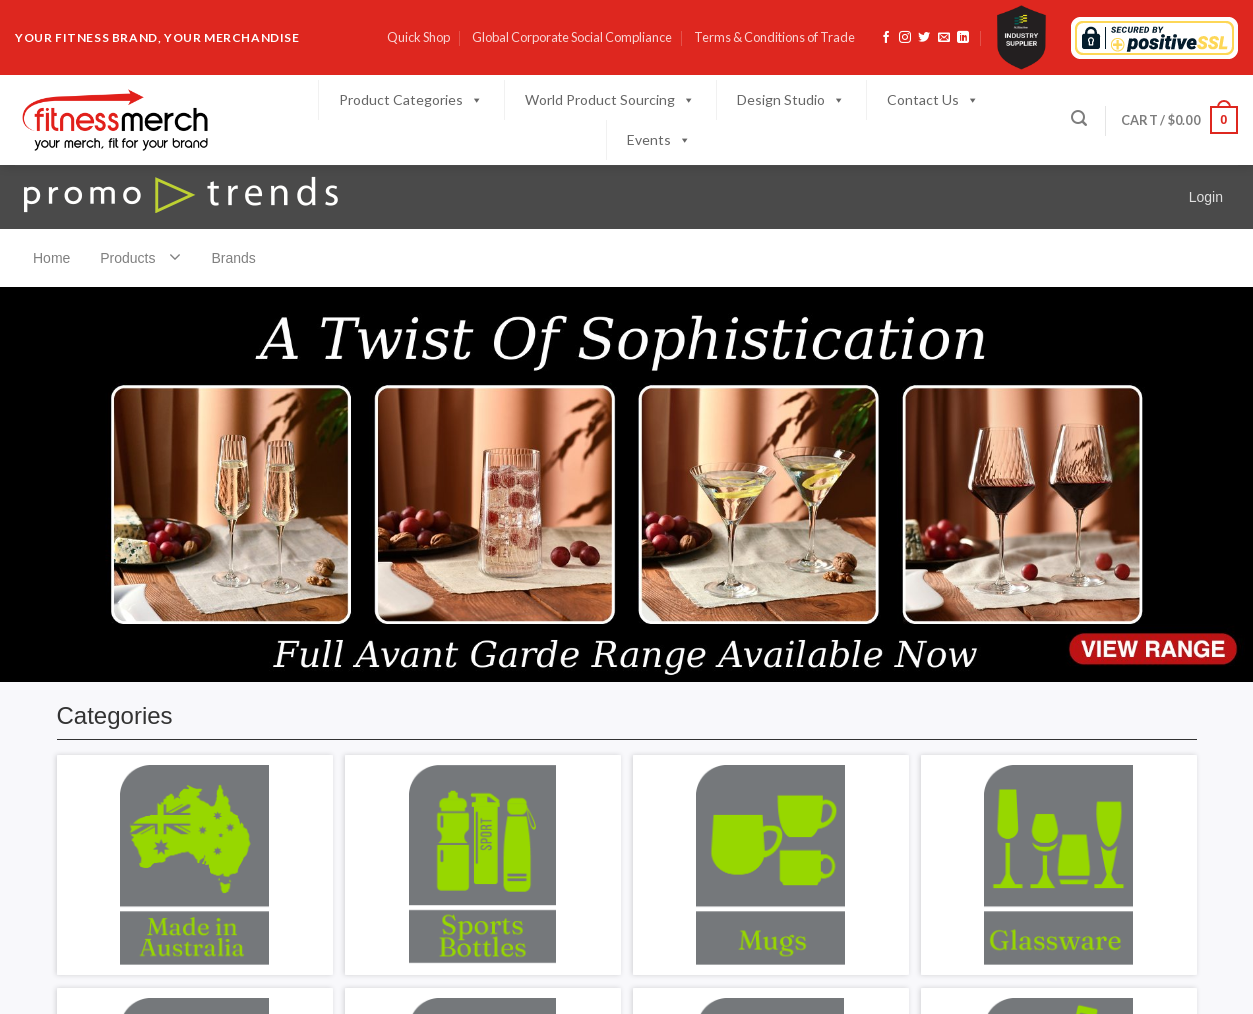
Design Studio (791, 100)
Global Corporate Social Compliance (572, 37)
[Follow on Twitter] (924, 38)
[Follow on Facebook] (886, 38)
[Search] (1079, 118)
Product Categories (411, 100)
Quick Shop (418, 37)
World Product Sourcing (610, 100)
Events (659, 140)
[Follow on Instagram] (905, 38)
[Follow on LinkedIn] (963, 38)
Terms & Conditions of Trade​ (774, 37)
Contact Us (933, 100)
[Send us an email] (944, 38)
